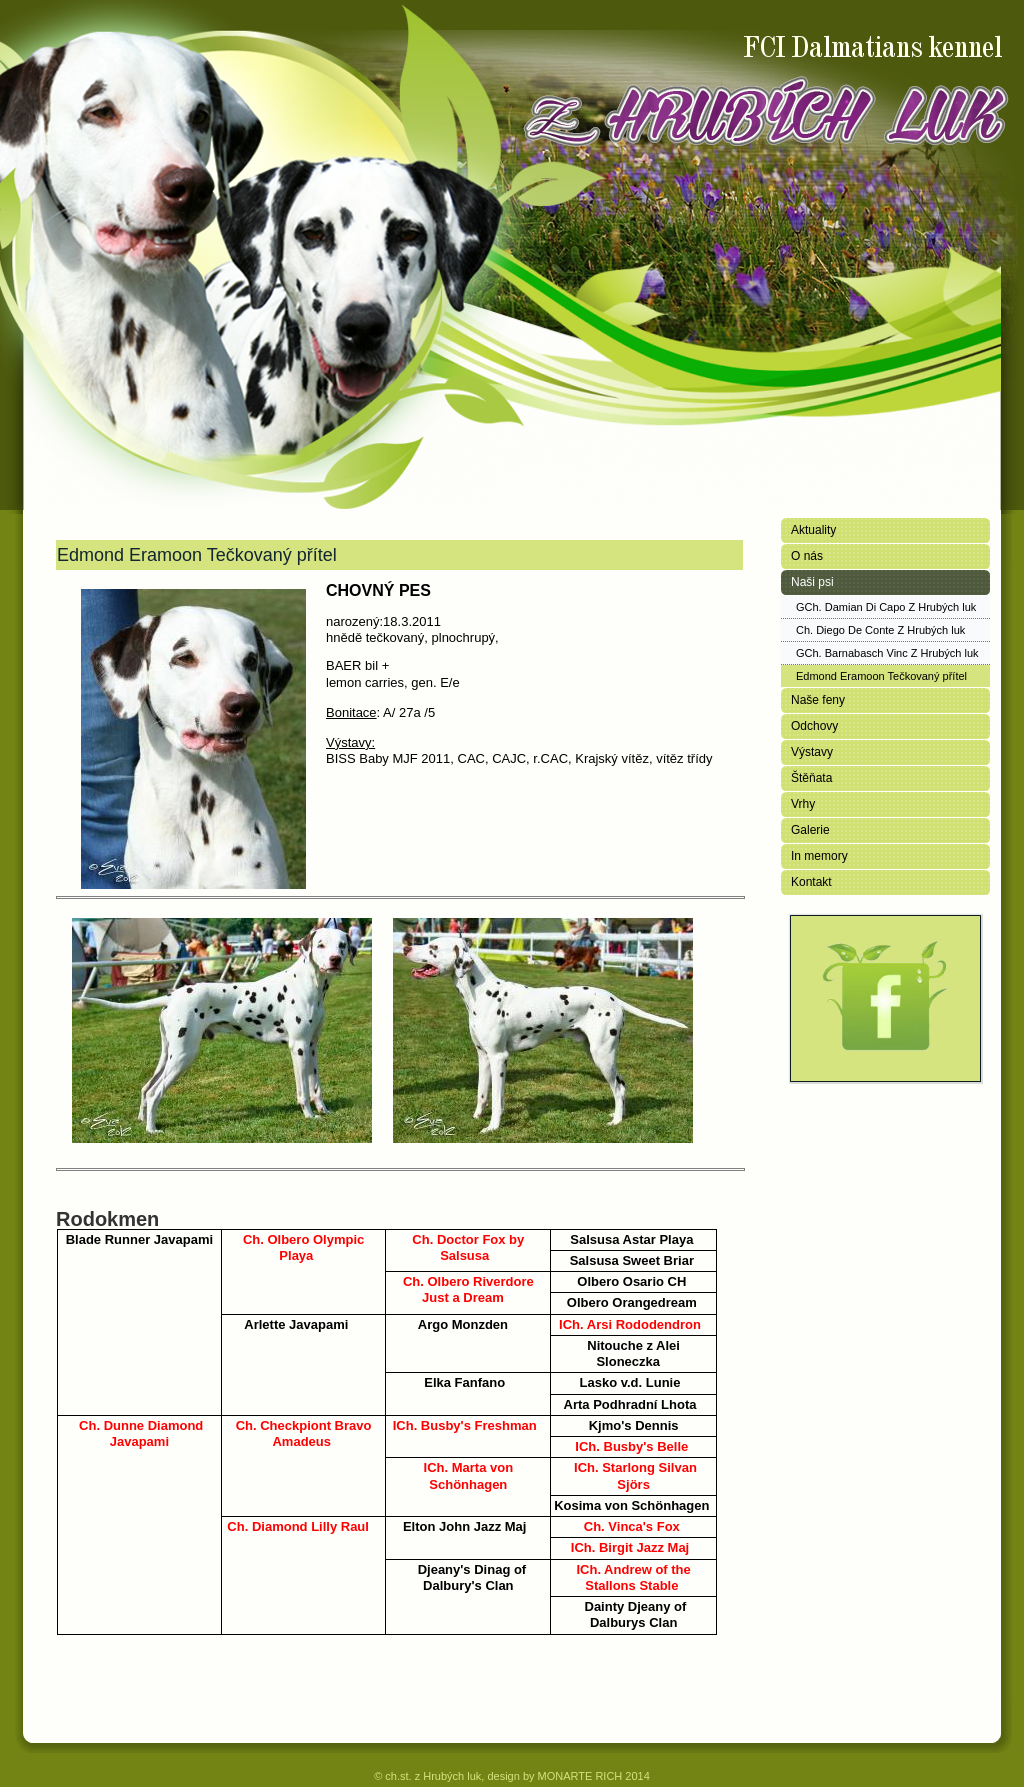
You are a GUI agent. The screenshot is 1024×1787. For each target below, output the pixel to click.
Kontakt (811, 882)
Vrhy (803, 804)
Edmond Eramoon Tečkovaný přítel (881, 676)
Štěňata (811, 778)
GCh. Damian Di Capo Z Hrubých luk (886, 607)
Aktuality (813, 530)
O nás (807, 556)
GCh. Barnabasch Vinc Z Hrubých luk (887, 653)
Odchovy (814, 726)
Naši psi (812, 582)
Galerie (810, 830)
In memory (819, 856)
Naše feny (818, 700)
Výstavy (812, 752)
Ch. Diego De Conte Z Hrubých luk (880, 630)
